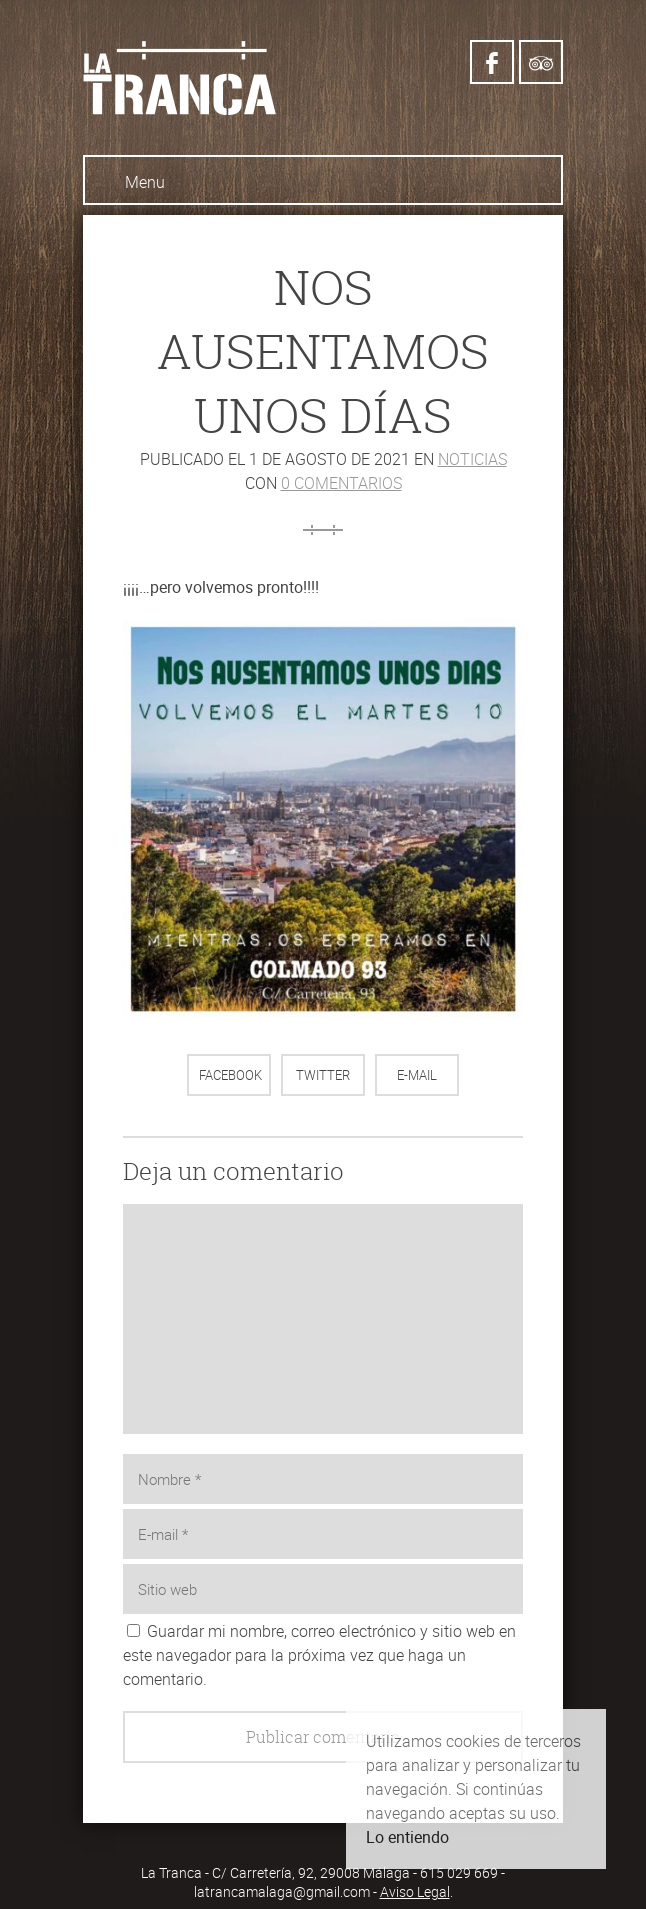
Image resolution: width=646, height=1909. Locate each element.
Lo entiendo (407, 1837)
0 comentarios (341, 483)
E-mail (417, 1075)
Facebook (230, 1075)
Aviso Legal (415, 1891)
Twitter (323, 1075)
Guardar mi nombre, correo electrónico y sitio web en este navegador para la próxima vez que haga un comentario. (319, 1655)
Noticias (472, 459)
